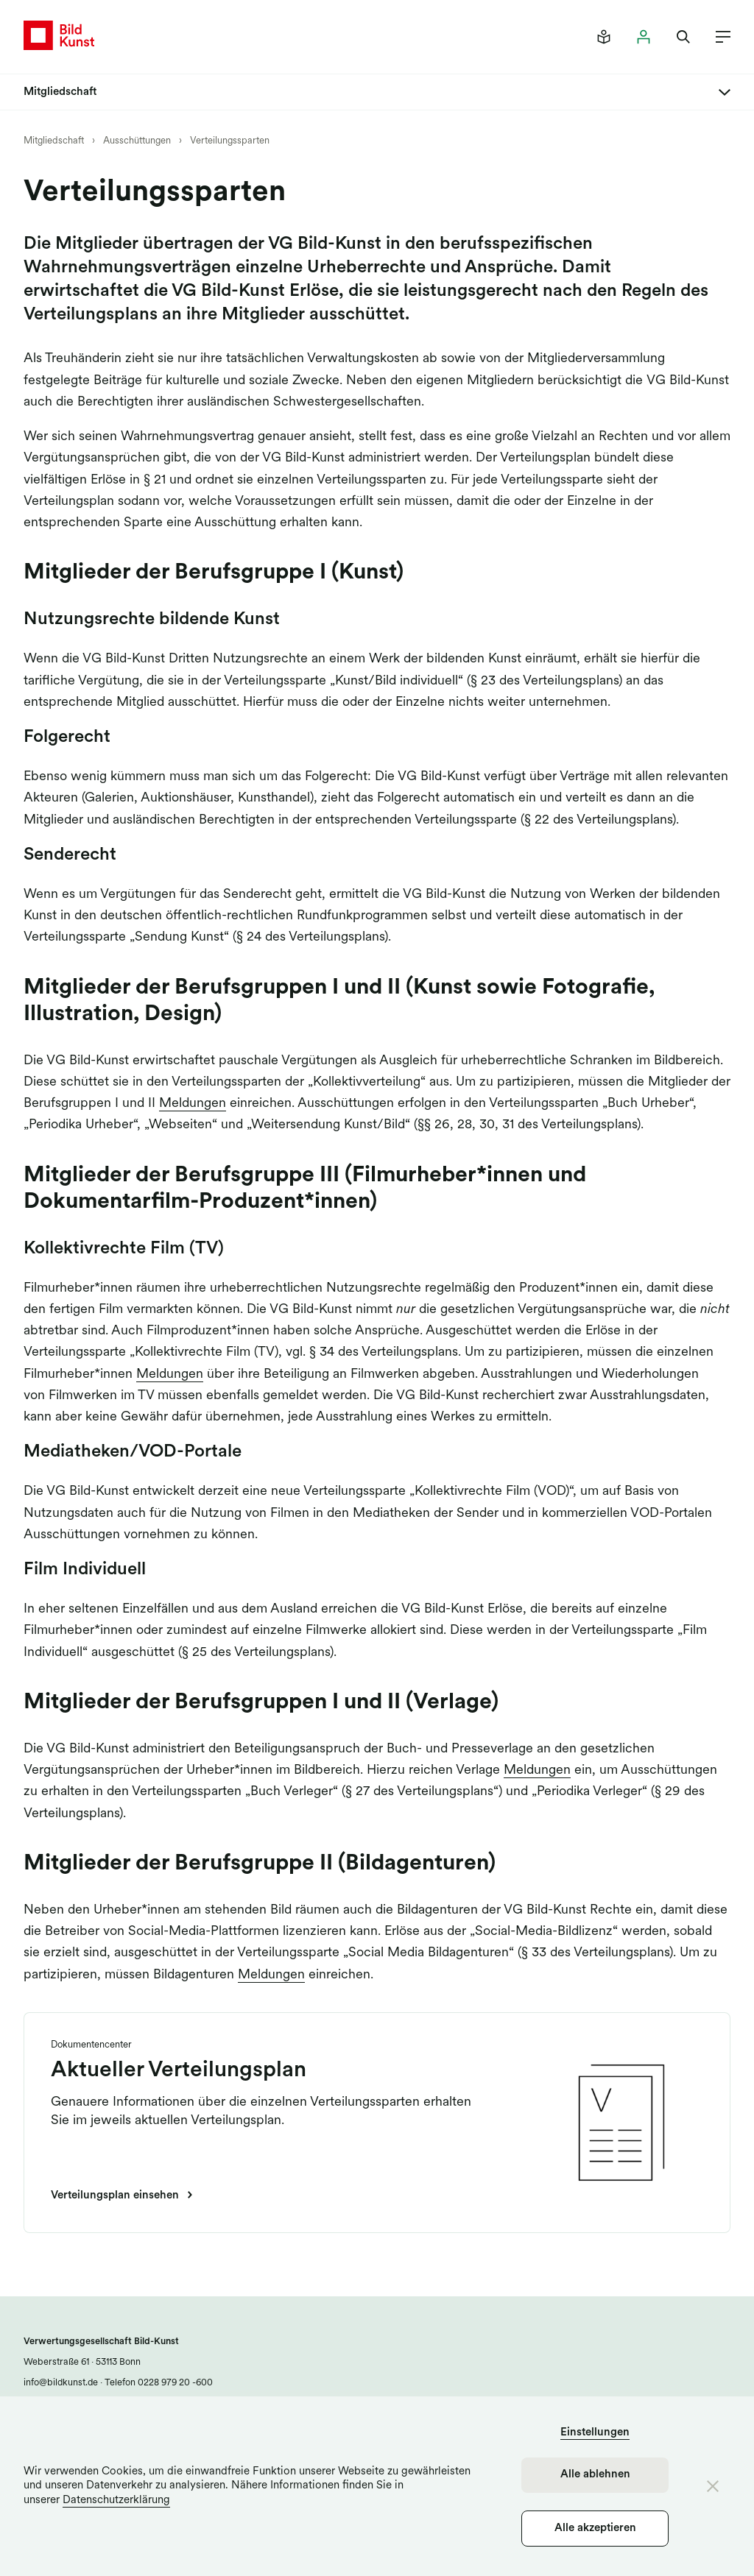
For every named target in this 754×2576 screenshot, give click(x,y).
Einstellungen (595, 2432)
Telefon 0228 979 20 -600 (157, 2383)
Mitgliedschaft (55, 141)
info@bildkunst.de (61, 2383)
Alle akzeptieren (595, 2528)
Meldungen (192, 1104)
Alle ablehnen (595, 2474)
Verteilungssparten (229, 141)
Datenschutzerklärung (116, 2500)
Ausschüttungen (137, 141)
